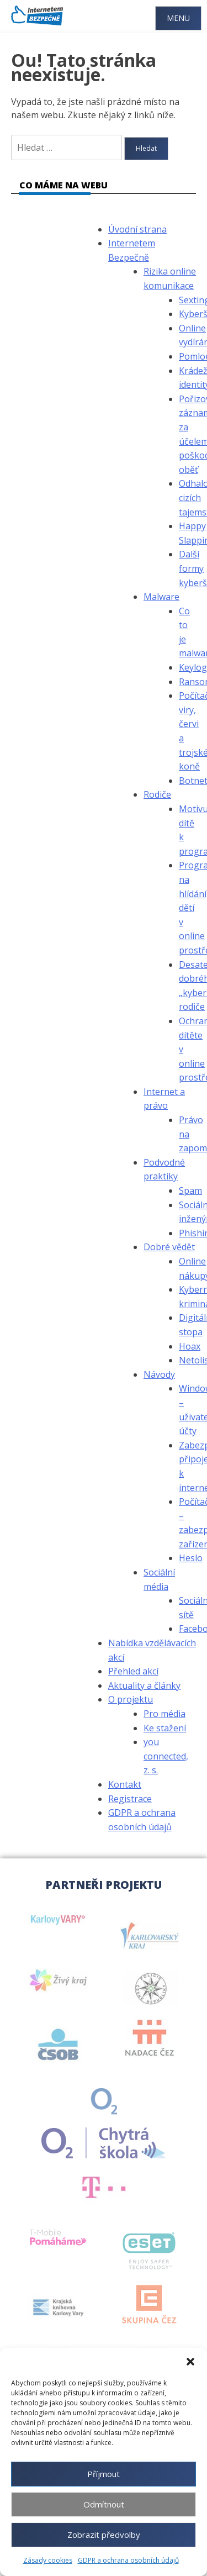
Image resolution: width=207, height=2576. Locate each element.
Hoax (189, 1346)
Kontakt (124, 1784)
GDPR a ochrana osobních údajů (128, 2560)
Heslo (191, 1558)
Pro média (164, 1714)
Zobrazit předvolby (103, 2534)
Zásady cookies (47, 2560)
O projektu (130, 1699)
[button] (190, 2361)
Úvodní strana (137, 229)
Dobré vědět (169, 1247)
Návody (159, 1374)
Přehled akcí (133, 1671)
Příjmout (103, 2473)
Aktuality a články (144, 1685)
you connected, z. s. (166, 1756)
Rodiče (157, 794)
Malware (161, 597)
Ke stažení (165, 1728)
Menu (178, 18)
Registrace (130, 1799)
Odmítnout (103, 2504)
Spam (190, 1190)
